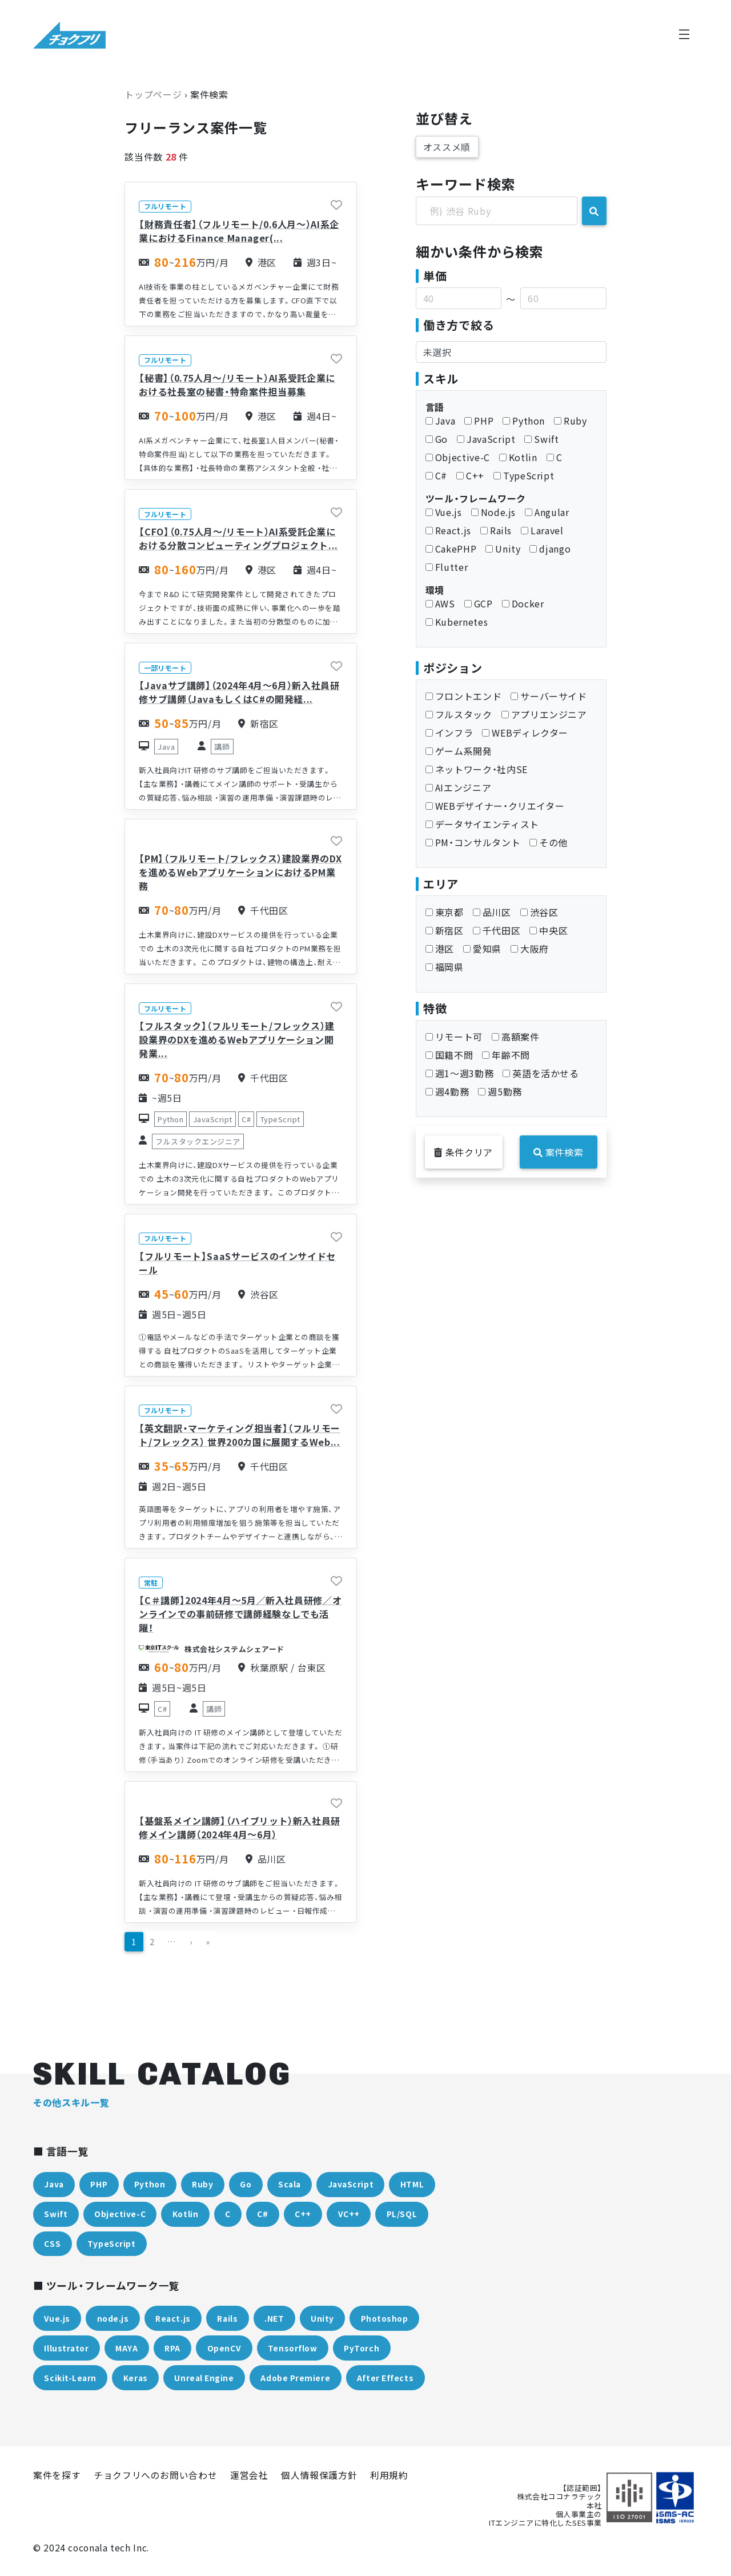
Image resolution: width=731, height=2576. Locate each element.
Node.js (493, 512)
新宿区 (444, 930)
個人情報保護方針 (319, 2475)
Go (436, 439)
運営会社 (249, 2475)
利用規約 (389, 2475)
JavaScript (486, 439)
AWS (440, 603)
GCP (478, 603)
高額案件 (516, 1036)
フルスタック (458, 714)
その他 (548, 842)
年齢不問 (506, 1055)
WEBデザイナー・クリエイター (495, 806)
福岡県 (444, 967)
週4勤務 (447, 1091)
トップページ (153, 94)
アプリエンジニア (544, 714)
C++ (470, 475)
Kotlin (518, 457)
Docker (523, 603)
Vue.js (443, 512)
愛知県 (482, 948)
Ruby (570, 420)
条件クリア (463, 1152)
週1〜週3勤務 (459, 1073)
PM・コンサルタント (472, 842)
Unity (502, 548)
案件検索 (558, 1152)
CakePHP (450, 548)
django (550, 548)
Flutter (446, 567)
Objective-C (457, 457)
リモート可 (454, 1036)
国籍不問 (449, 1055)
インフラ (449, 732)
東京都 (444, 912)
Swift (541, 439)
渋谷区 (539, 912)
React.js (448, 530)
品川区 (492, 912)
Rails (496, 530)
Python (524, 420)
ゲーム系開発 (458, 751)
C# (436, 475)
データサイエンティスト (482, 824)
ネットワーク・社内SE (476, 769)
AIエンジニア (458, 787)
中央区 (548, 930)
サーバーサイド (549, 696)
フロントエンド (463, 696)
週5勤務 (500, 1091)
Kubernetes (456, 622)
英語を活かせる (541, 1073)
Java (440, 420)
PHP (478, 420)
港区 (439, 948)
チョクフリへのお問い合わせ (155, 2475)
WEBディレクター (525, 732)
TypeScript (523, 475)
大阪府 (530, 948)
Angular (547, 512)
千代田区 (497, 930)
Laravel (542, 530)
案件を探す (57, 2475)
